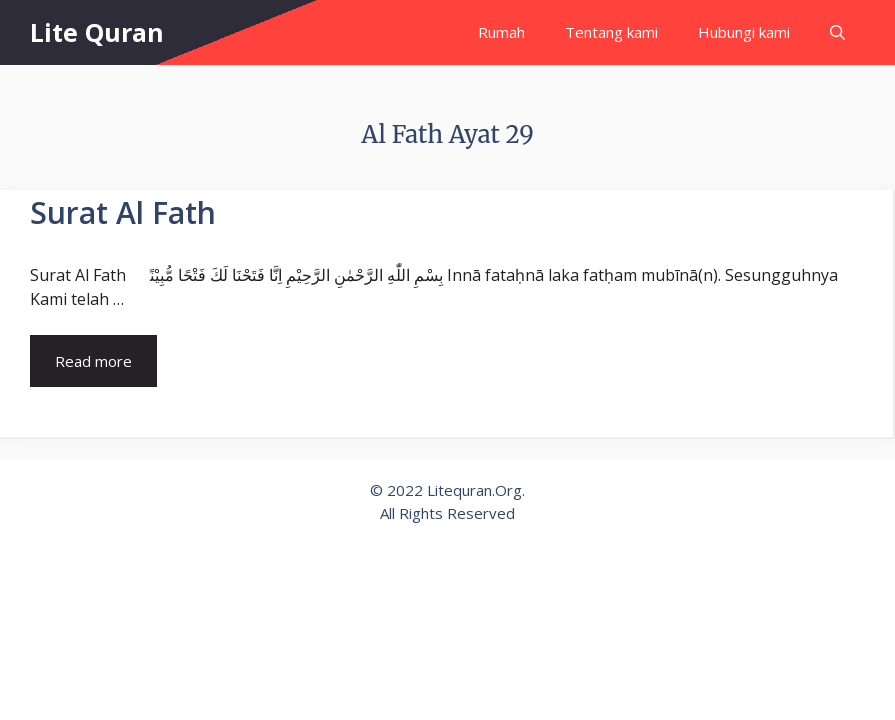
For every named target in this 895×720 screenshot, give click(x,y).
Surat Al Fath (123, 212)
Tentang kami (611, 32)
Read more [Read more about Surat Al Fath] (93, 361)
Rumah (501, 32)
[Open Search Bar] (837, 32)
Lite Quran (97, 32)
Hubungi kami (744, 32)
